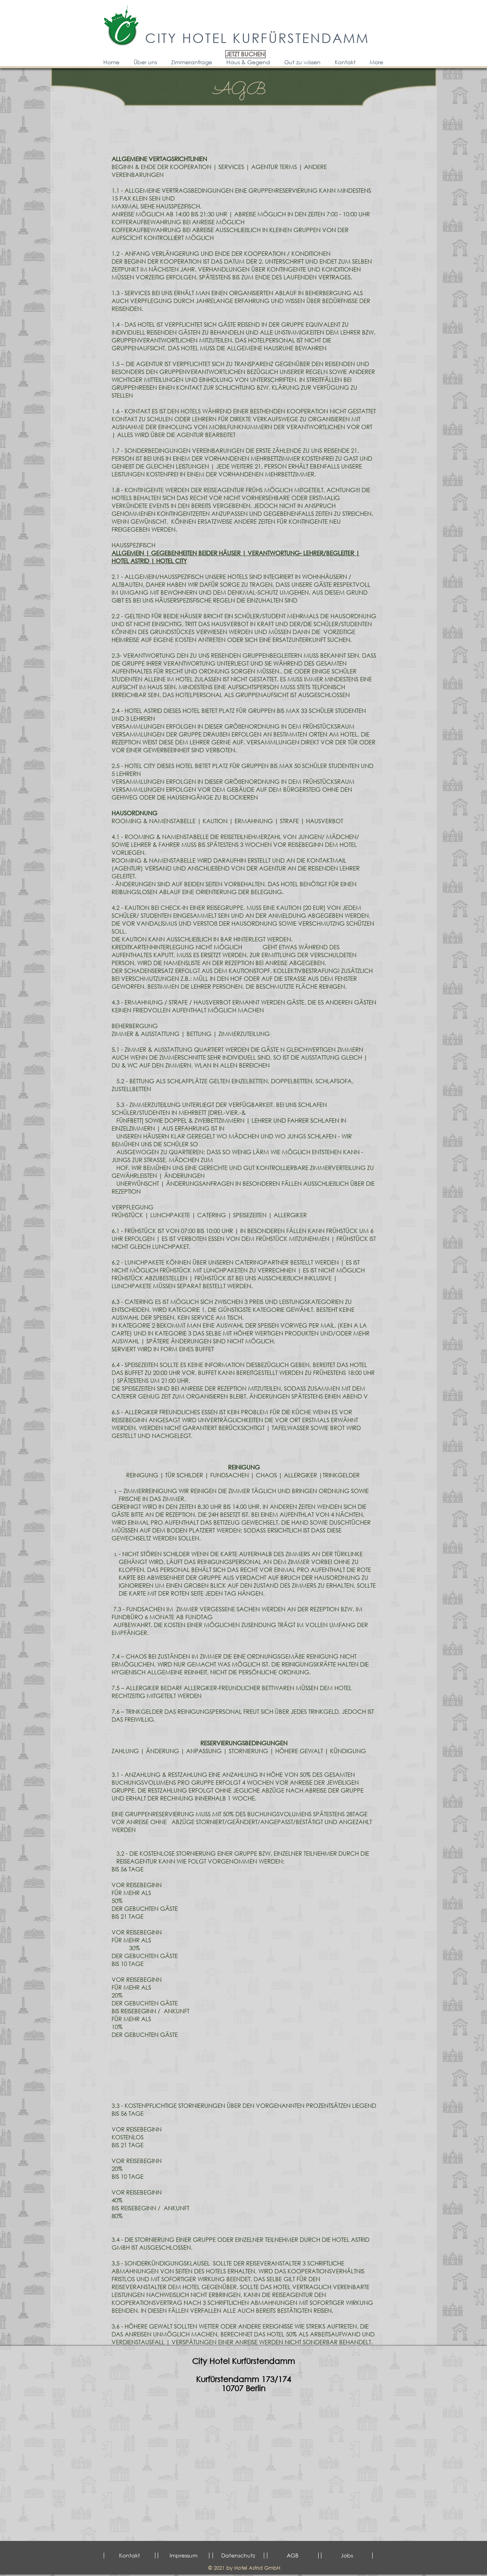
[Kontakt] (129, 2555)
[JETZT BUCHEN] (245, 54)
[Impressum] (183, 2555)
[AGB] (293, 2555)
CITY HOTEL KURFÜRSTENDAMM (257, 37)
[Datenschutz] (238, 2555)
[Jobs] (347, 2555)
